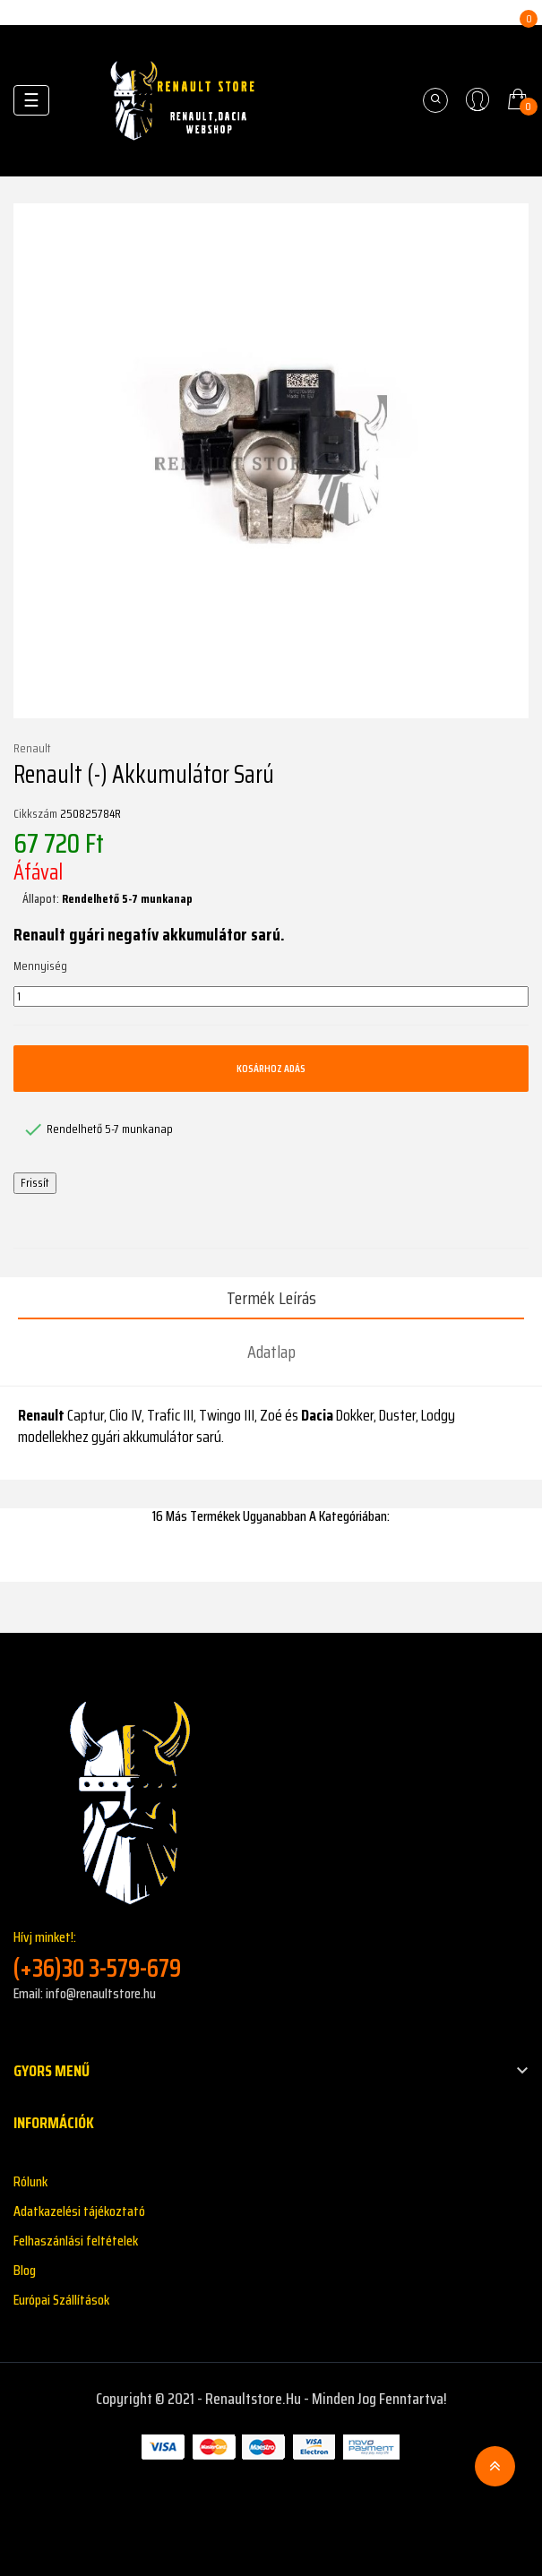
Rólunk (30, 2181)
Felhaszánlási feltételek (75, 2240)
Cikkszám (35, 814)
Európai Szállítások (61, 2299)
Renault (32, 749)
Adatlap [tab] (271, 1351)
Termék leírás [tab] (271, 1298)
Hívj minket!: (271, 1955)
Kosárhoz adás (271, 1068)
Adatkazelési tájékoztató (79, 2211)
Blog (24, 2270)
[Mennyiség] (271, 997)
